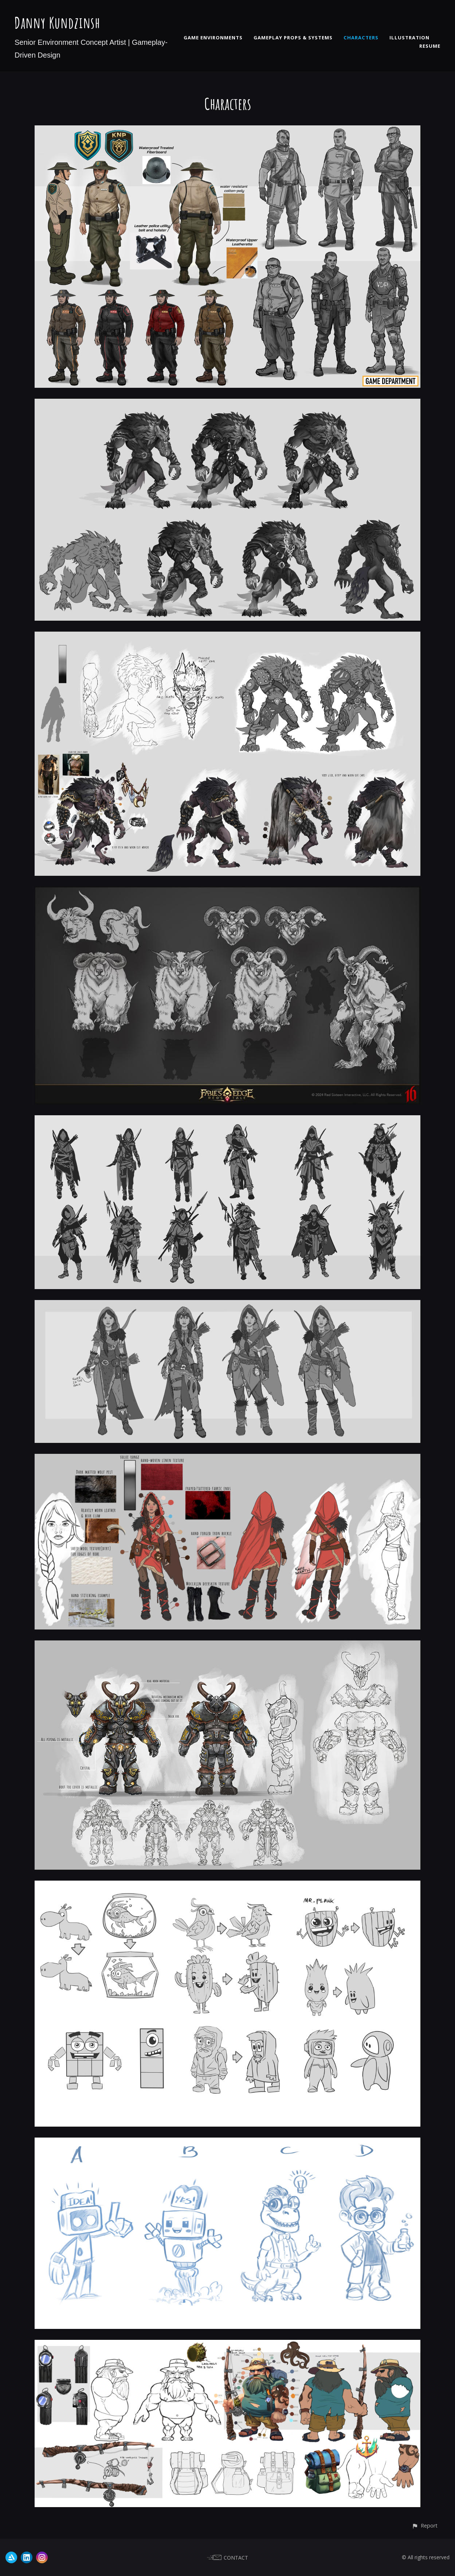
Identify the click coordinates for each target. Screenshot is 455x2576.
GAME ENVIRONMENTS (213, 37)
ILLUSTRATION (409, 37)
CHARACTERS (361, 37)
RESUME (429, 46)
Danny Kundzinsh (57, 22)
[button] (424, 2525)
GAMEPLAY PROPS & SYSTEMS (293, 37)
